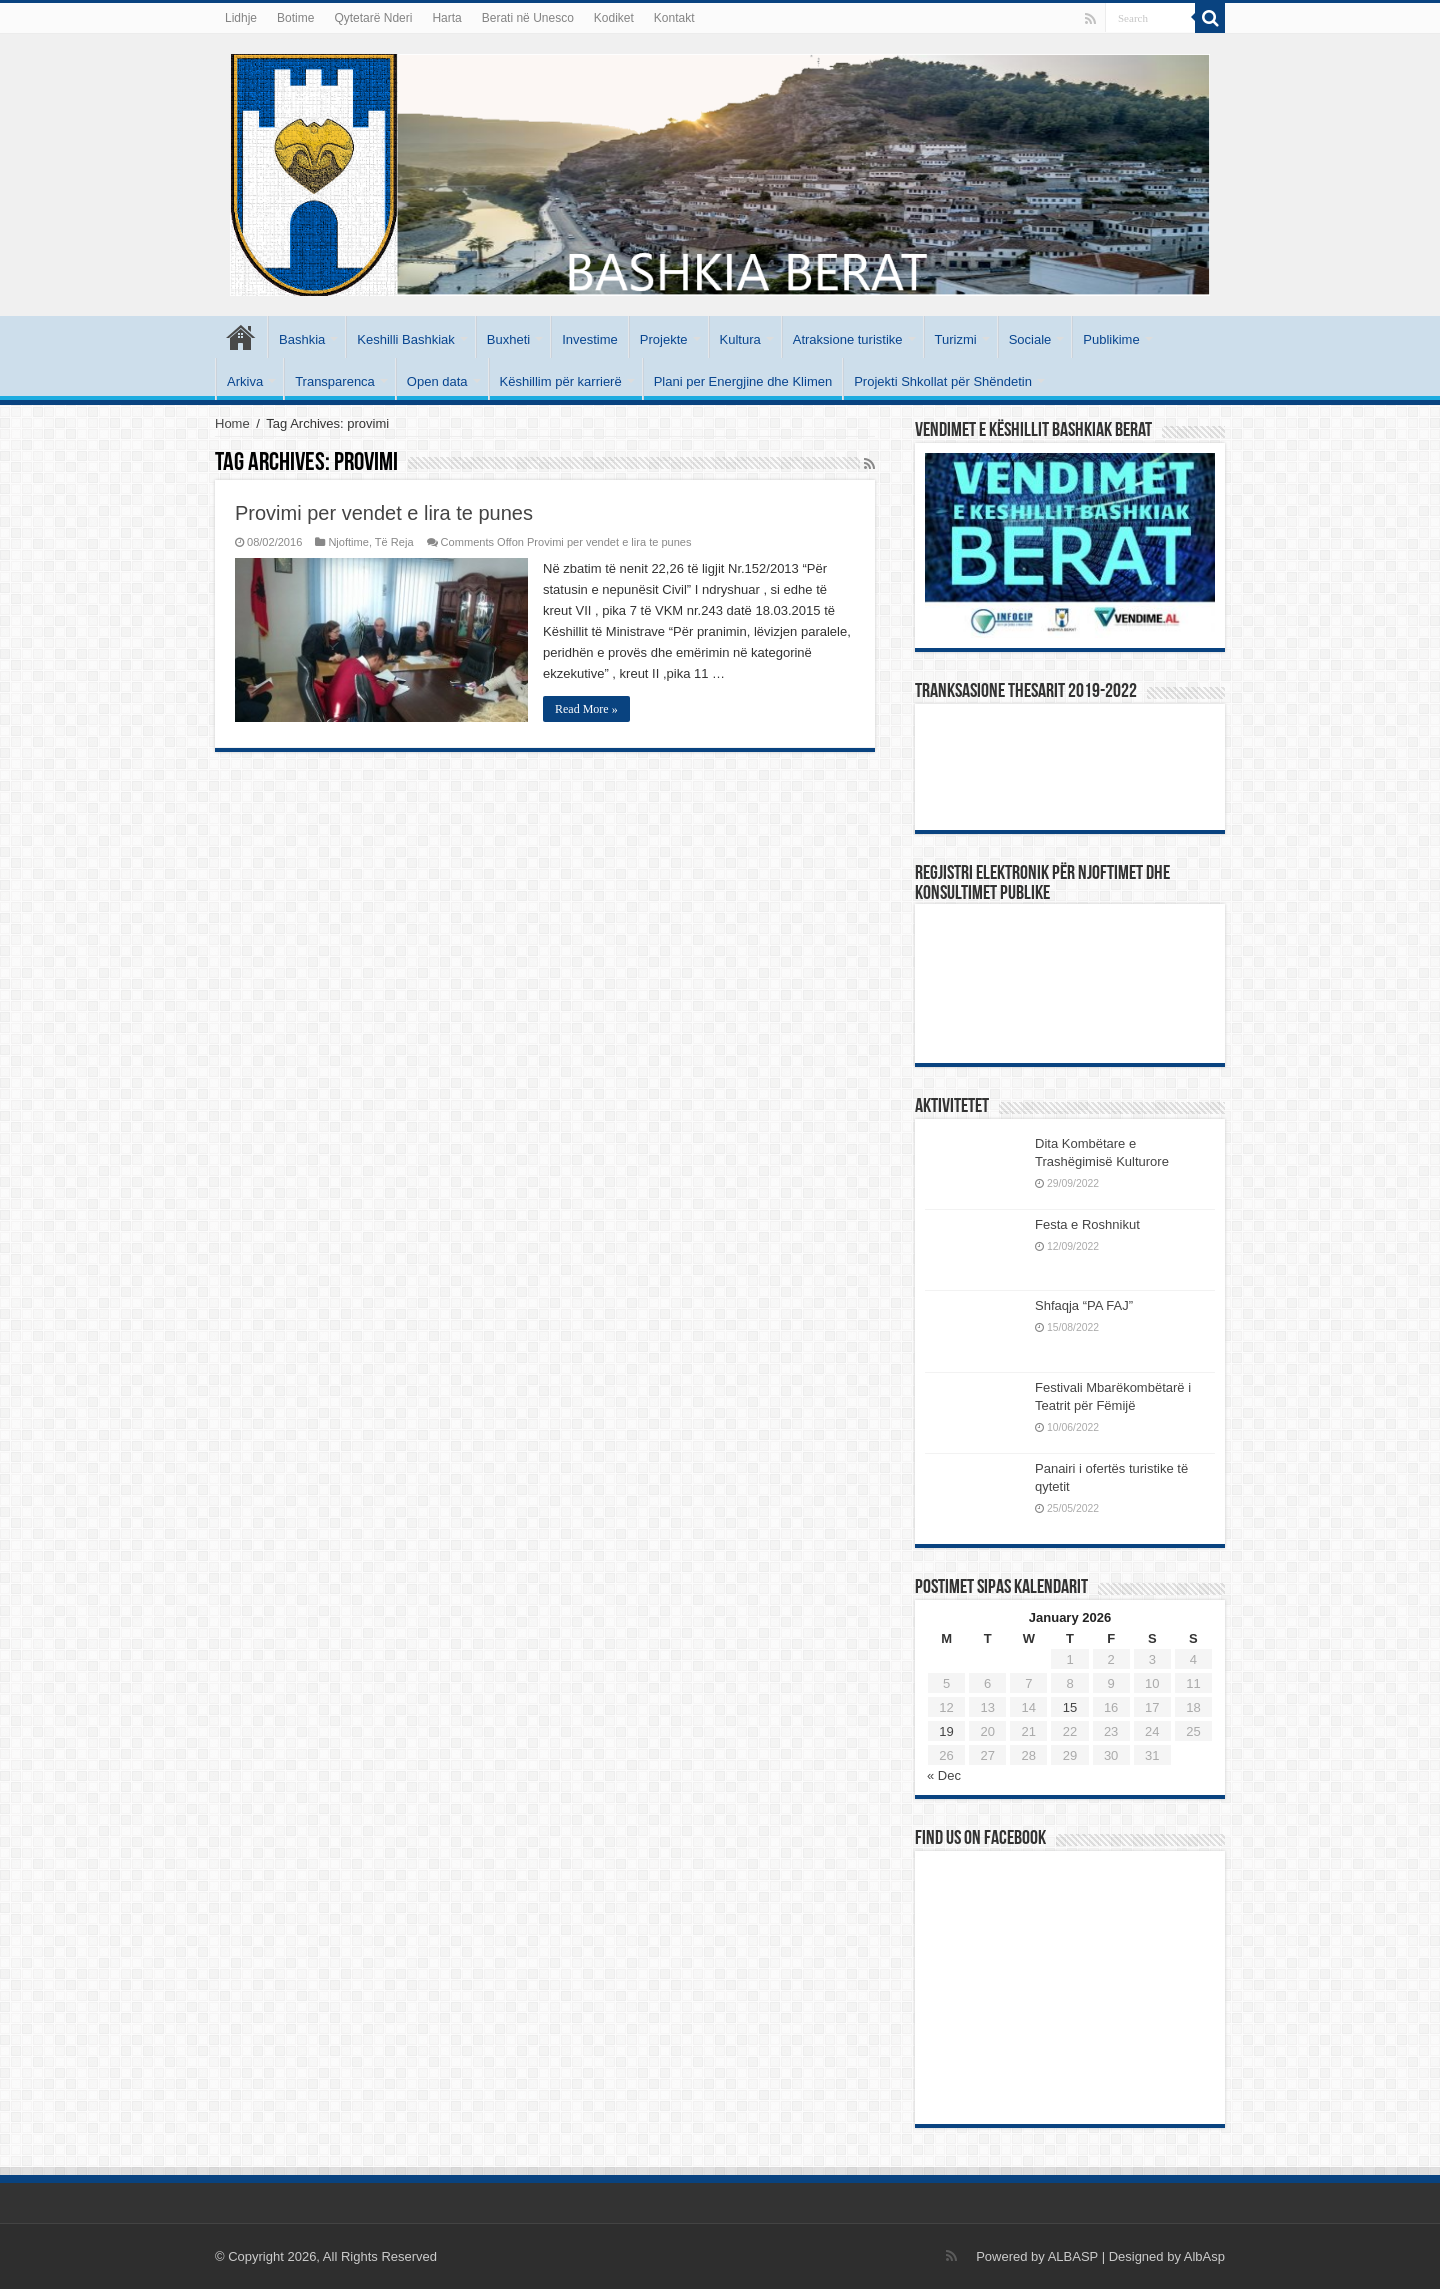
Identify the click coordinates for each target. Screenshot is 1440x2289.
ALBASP (1073, 2256)
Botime (295, 18)
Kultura (740, 339)
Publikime (1111, 339)
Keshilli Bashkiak (406, 339)
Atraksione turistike (848, 339)
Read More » (586, 709)
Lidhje (241, 18)
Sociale (1030, 339)
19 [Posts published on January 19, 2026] (946, 1731)
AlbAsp (1204, 2256)
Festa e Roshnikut (1087, 1224)
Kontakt (674, 18)
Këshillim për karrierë (561, 381)
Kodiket (614, 18)
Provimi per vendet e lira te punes (384, 513)
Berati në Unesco (528, 18)
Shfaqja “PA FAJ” (1093, 1305)
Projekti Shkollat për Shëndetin (943, 381)
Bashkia (302, 339)
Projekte (664, 339)
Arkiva (245, 381)
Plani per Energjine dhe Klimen (743, 381)
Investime (590, 339)
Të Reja (394, 542)
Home (232, 423)
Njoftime (348, 542)
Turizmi (956, 339)
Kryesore (241, 337)
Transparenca (335, 381)
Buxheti (508, 339)
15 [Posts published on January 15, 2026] (1070, 1707)
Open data (437, 381)
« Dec (944, 1775)
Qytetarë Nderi (373, 18)
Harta (446, 18)
